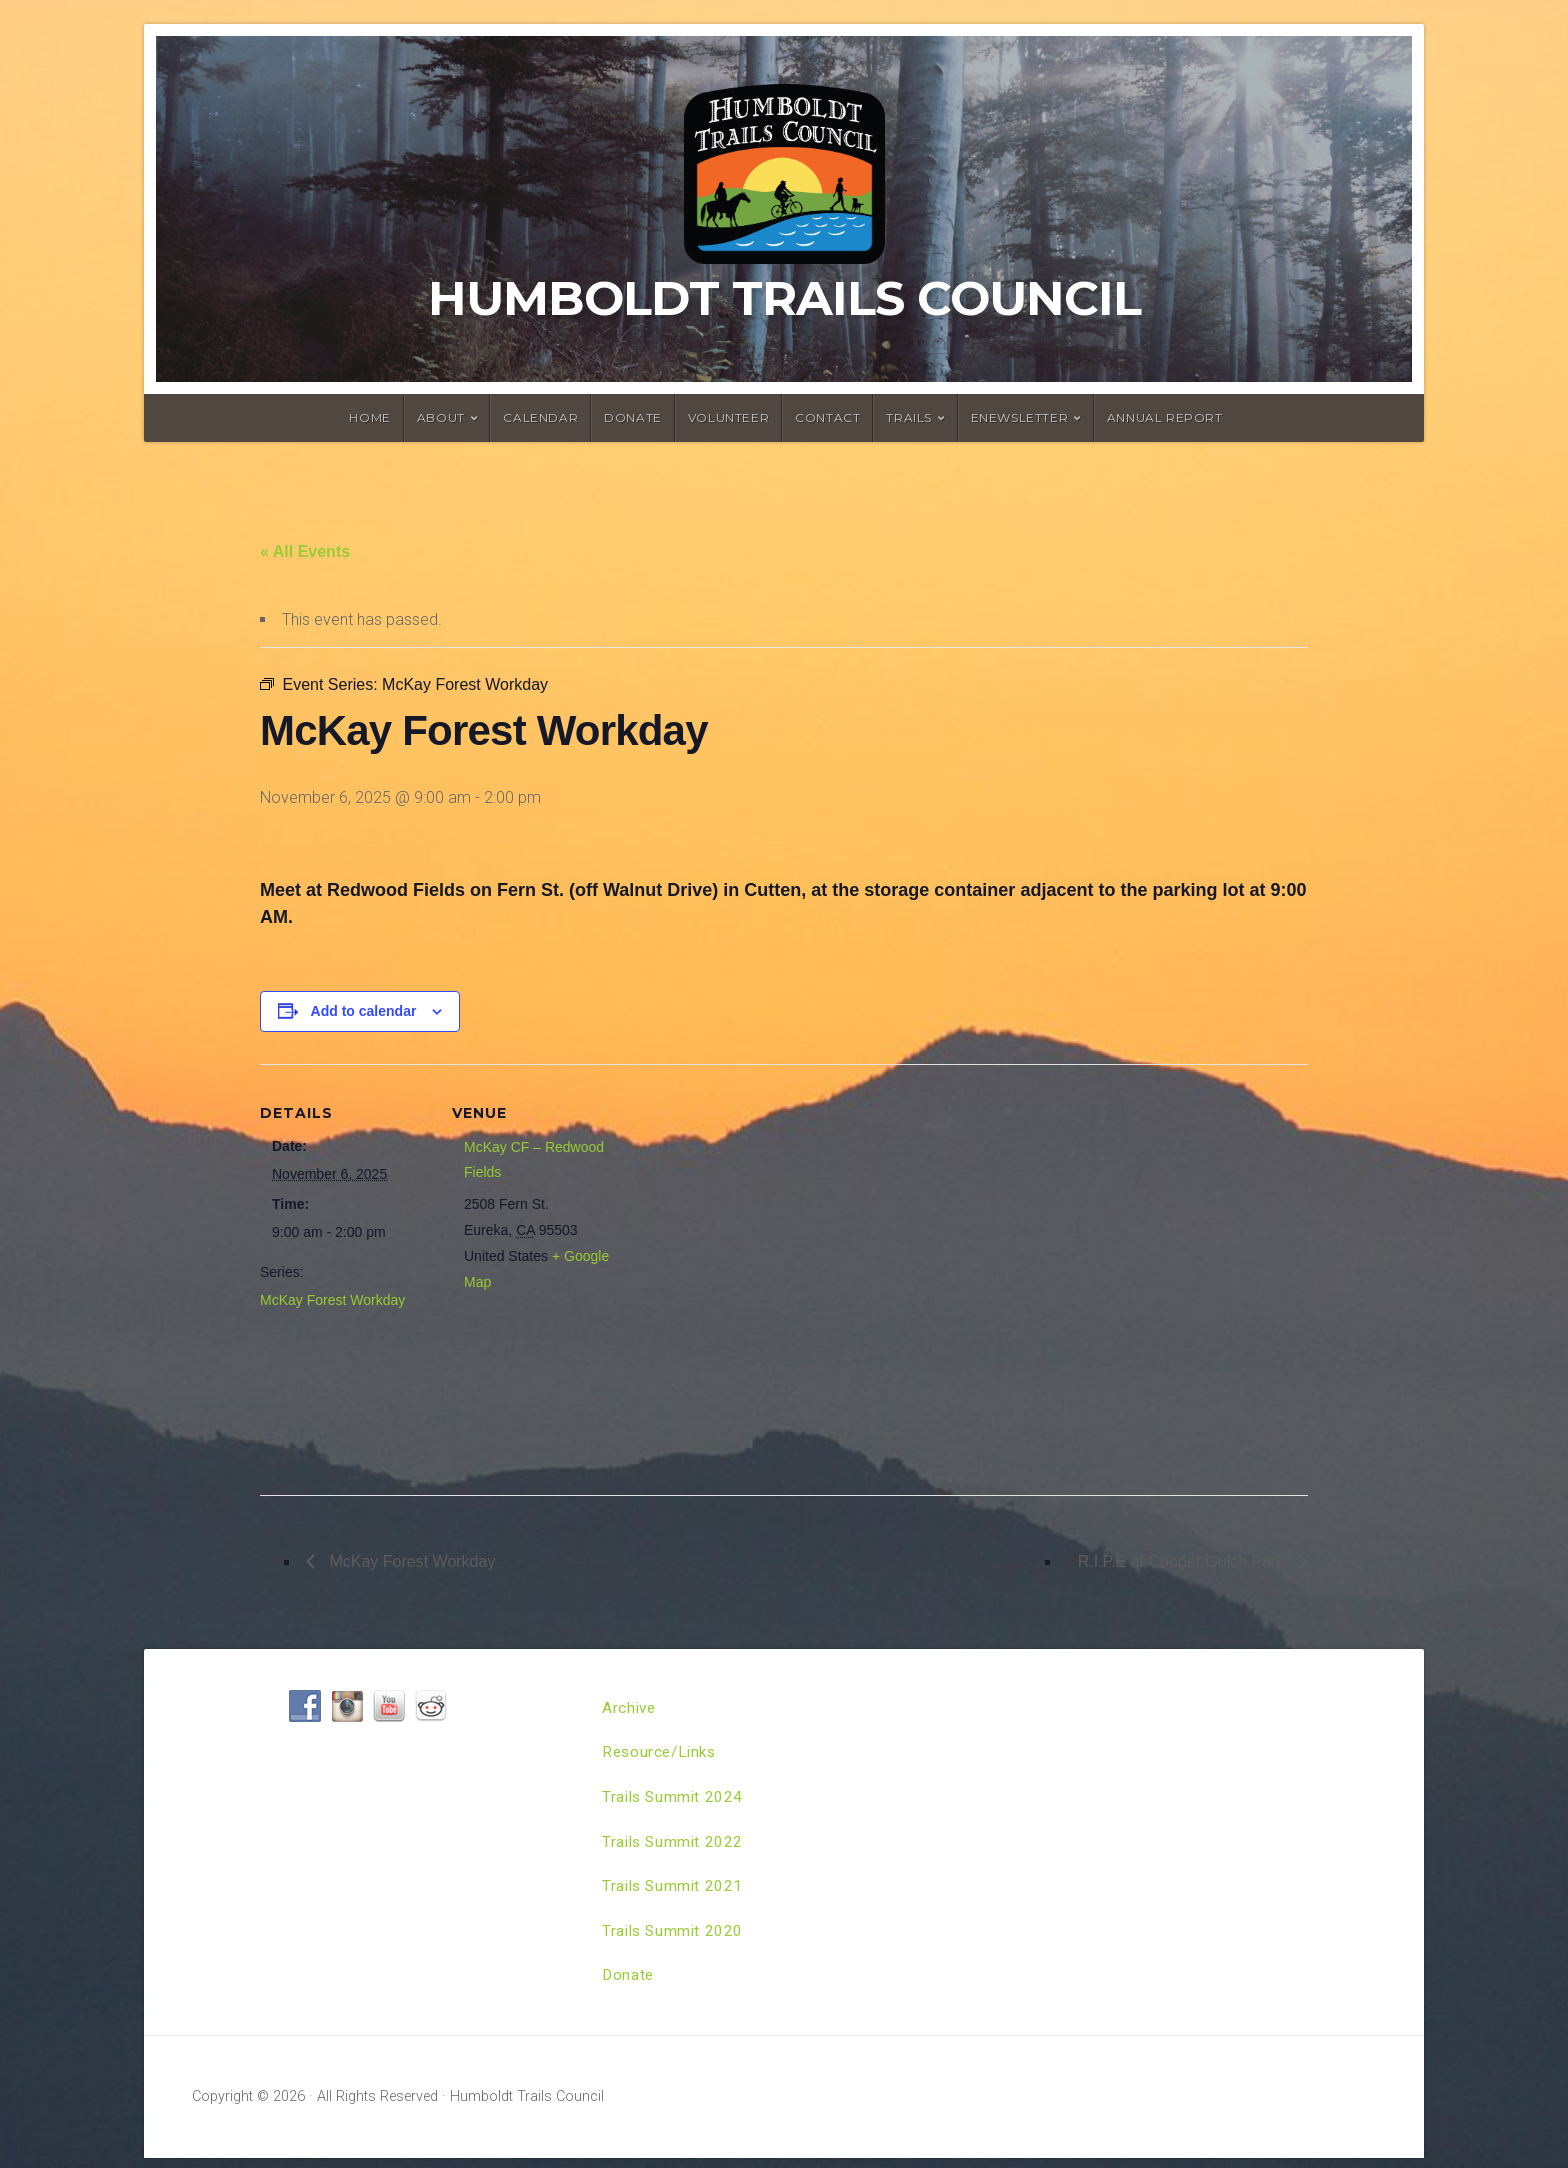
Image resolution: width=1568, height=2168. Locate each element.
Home (369, 417)
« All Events (305, 551)
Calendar (540, 417)
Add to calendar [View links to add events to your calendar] (364, 1011)
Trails (909, 417)
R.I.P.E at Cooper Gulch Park (1183, 1561)
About (441, 417)
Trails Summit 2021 (675, 1892)
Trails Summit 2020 (675, 1938)
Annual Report (1165, 417)
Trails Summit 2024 (675, 1800)
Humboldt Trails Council (784, 298)
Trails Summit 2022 (675, 1846)
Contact (827, 417)
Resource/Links (662, 1754)
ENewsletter (1020, 417)
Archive (630, 1708)
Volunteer (728, 417)
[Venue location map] (749, 1272)
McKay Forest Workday (332, 1300)
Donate (633, 417)
